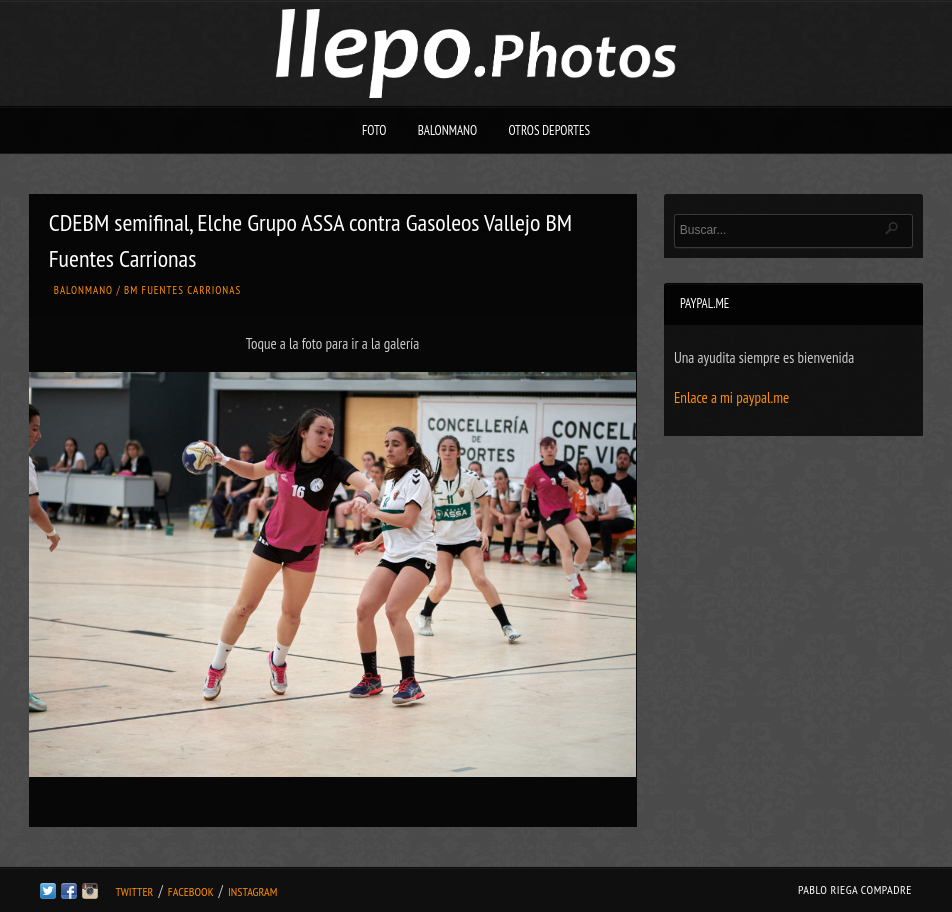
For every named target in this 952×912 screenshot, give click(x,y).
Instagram (252, 891)
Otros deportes (549, 130)
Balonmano (448, 130)
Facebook (191, 891)
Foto (374, 130)
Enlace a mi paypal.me (731, 397)
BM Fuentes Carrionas (182, 290)
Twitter (134, 891)
